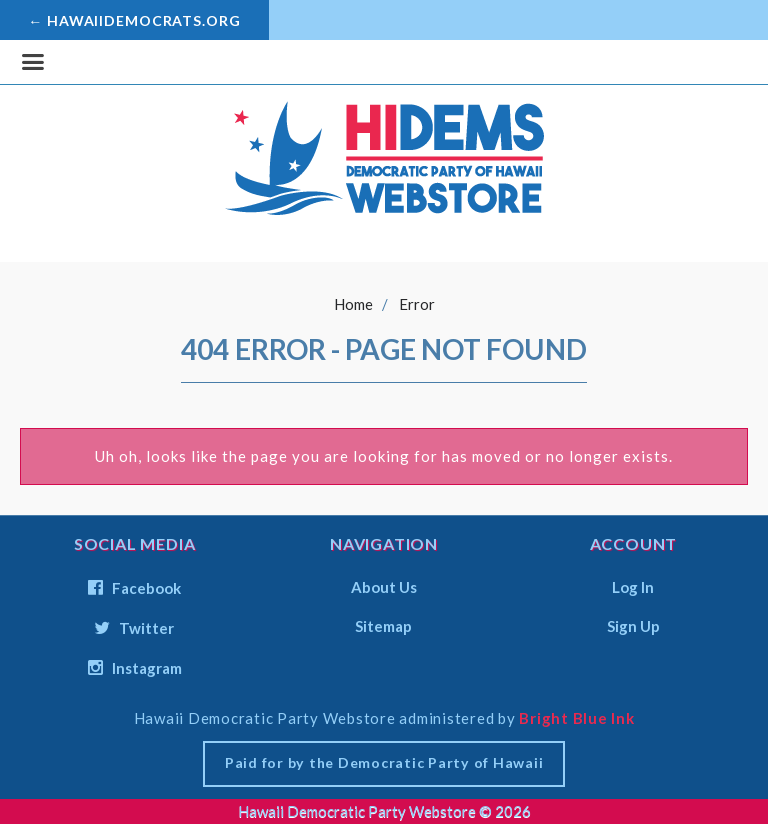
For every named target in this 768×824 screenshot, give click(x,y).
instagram (135, 667)
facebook (134, 588)
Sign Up (633, 625)
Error (417, 304)
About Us (384, 587)
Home (353, 304)
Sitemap (383, 625)
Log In (633, 587)
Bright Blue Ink (576, 718)
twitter (134, 628)
